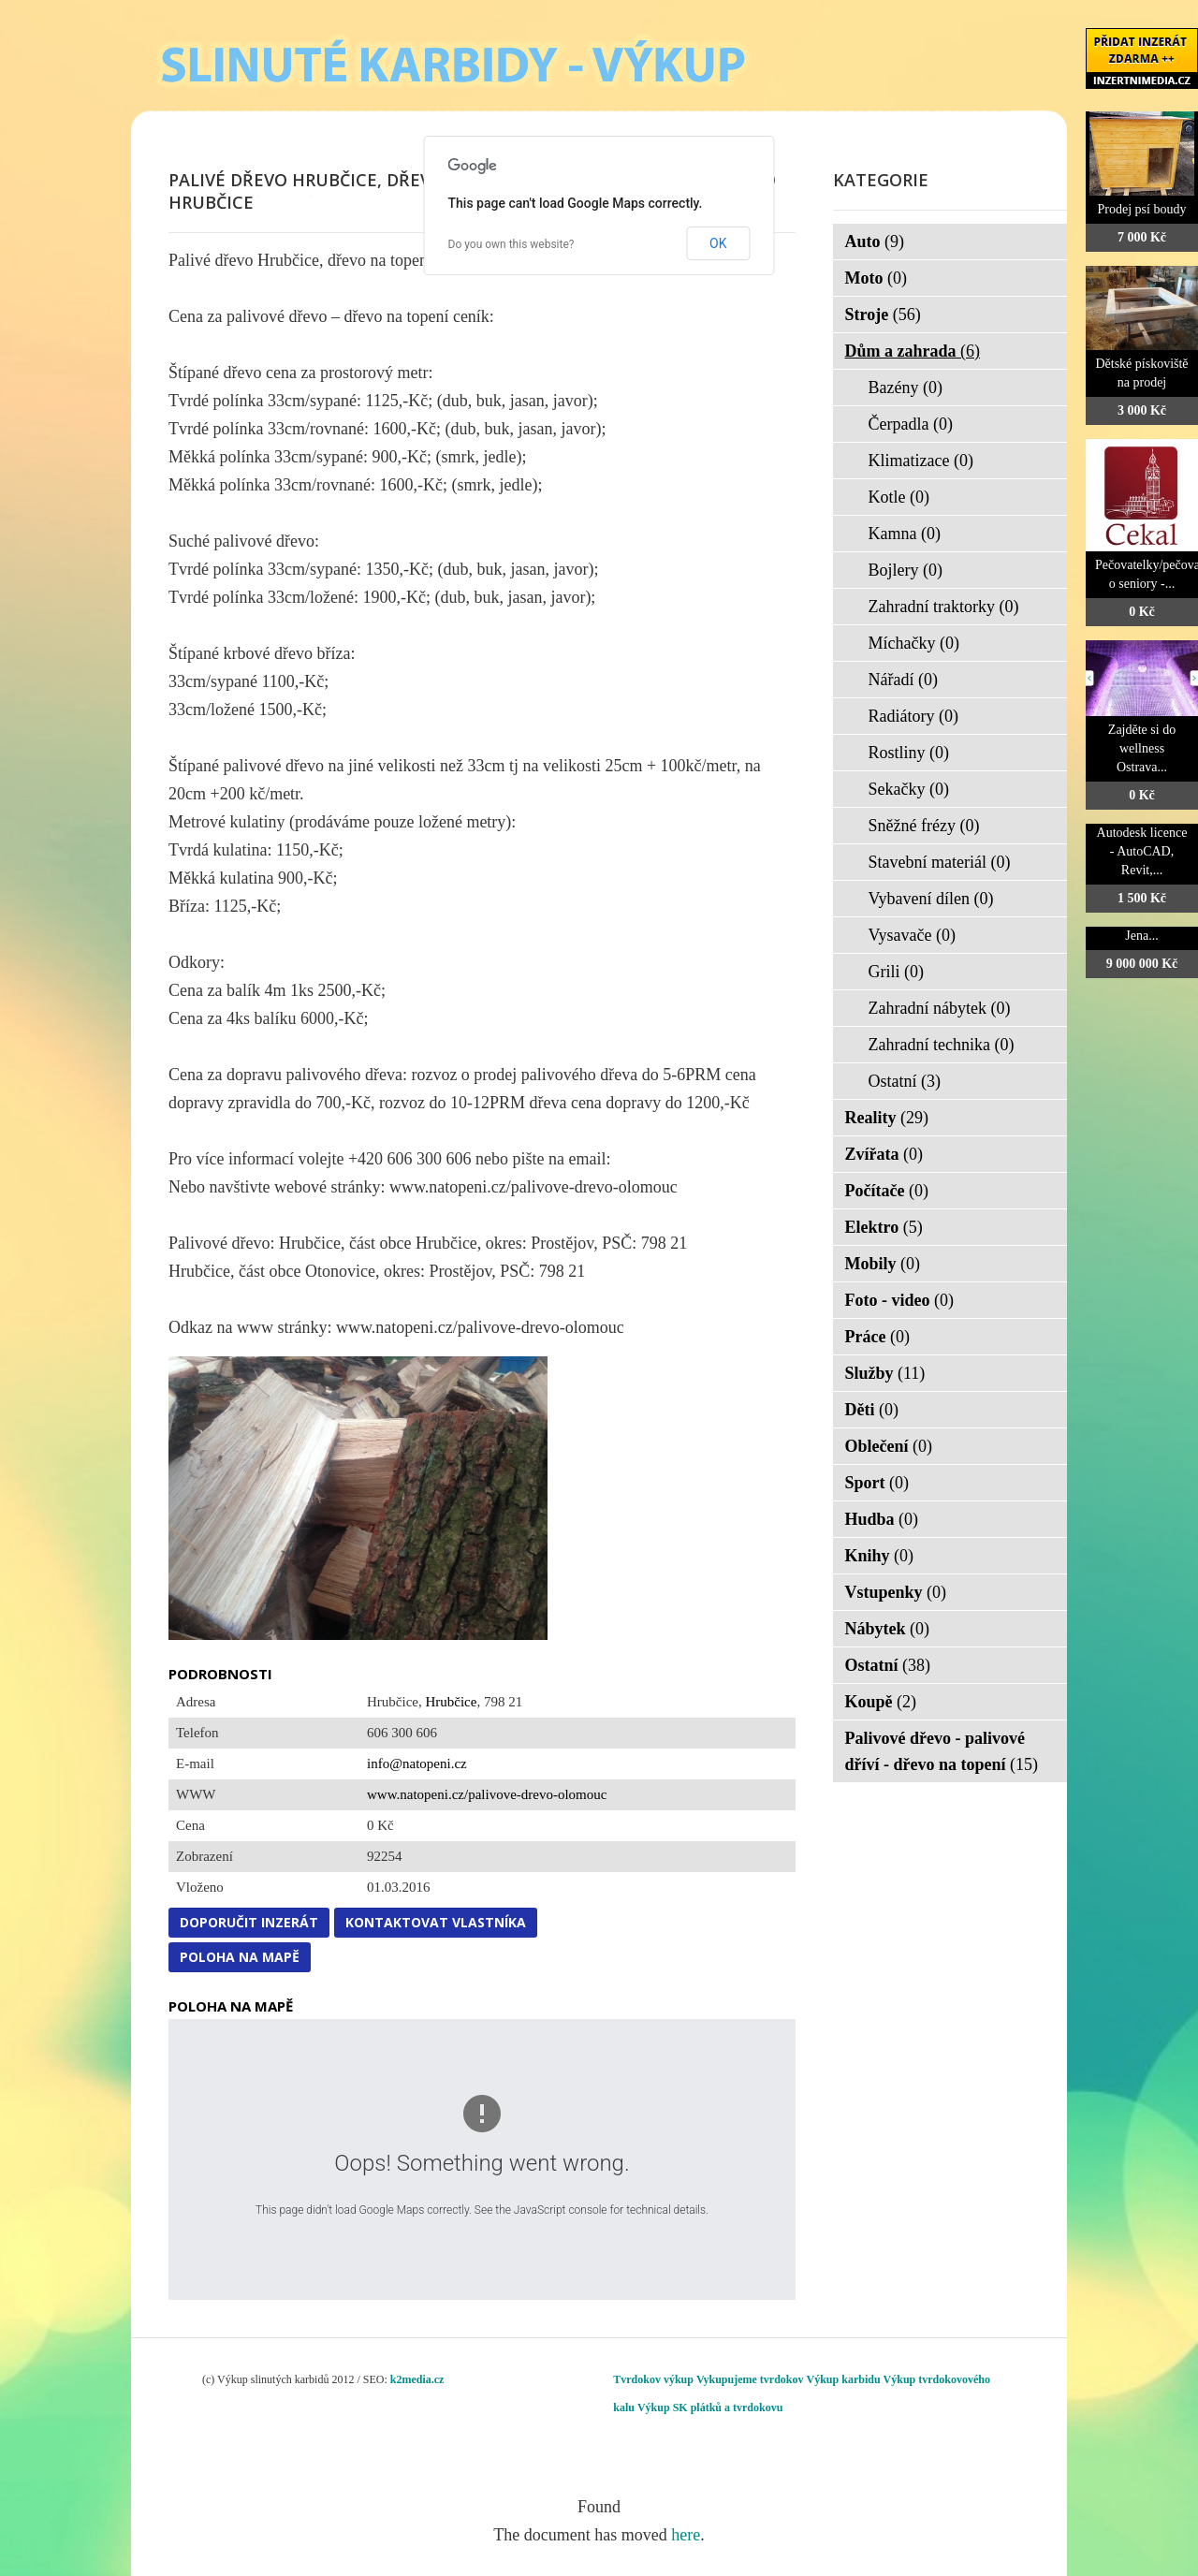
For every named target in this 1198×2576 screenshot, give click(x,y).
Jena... (1141, 936)
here (685, 2534)
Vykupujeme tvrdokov (750, 2379)
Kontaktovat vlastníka (435, 1922)
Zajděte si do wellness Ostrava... (1142, 748)
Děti (871, 1409)
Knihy (879, 1555)
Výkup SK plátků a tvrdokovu (709, 2407)
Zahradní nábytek (940, 1008)
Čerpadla (911, 424)
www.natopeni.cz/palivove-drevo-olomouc (486, 1794)
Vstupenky (896, 1592)
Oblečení (889, 1446)
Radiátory (913, 716)
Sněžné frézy (924, 825)
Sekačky (909, 789)
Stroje (883, 314)
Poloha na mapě (240, 1957)
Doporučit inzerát (249, 1922)
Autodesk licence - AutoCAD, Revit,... (1142, 851)
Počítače (886, 1190)
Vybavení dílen (931, 898)
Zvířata (884, 1154)
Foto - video (899, 1300)
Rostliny (909, 752)
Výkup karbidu (844, 2379)
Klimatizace (921, 460)
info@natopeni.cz (417, 1763)
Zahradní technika (942, 1044)
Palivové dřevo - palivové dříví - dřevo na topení (942, 1751)
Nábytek (887, 1628)
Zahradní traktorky (944, 606)
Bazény (905, 387)
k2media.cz (417, 2379)
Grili (897, 971)
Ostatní (905, 1081)
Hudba (882, 1519)
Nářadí (903, 679)
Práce (877, 1336)
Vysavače (912, 935)
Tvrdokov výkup (653, 2379)
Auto (875, 241)
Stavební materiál (940, 862)
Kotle (899, 497)
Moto (876, 278)
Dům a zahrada (913, 351)
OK (717, 243)
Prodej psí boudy (1142, 209)
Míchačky (914, 643)
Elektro (884, 1227)
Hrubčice (450, 1701)
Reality (886, 1117)
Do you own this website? (511, 244)
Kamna (905, 533)
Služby (885, 1373)
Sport (877, 1482)
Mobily (883, 1263)
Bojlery (906, 570)
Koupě (881, 1701)
